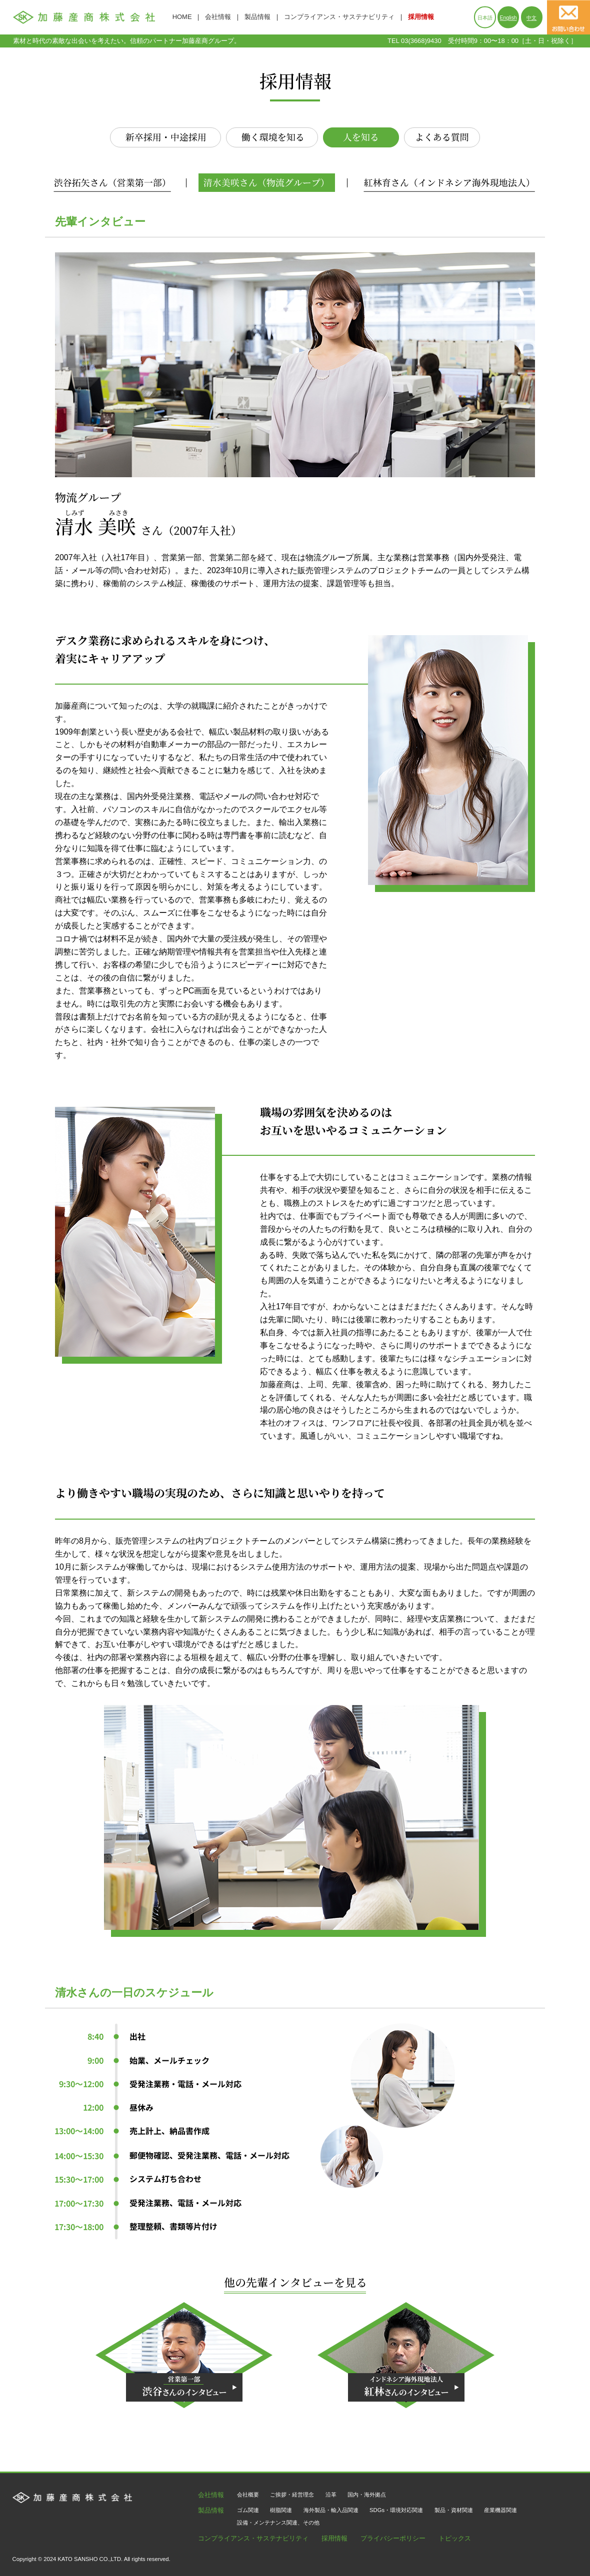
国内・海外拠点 (367, 2495)
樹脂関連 (281, 2510)
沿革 (331, 2495)
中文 (531, 18)
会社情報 (218, 17)
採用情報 (421, 17)
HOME (182, 17)
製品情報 (257, 17)
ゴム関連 (248, 2510)
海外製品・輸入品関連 (331, 2510)
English (508, 18)
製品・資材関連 (453, 2510)
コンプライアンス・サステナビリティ (339, 17)
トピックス (454, 2539)
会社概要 (248, 2495)
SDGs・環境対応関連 (396, 2510)
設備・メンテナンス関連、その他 (278, 2523)
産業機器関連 (500, 2510)
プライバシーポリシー (393, 2539)
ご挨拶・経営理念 (292, 2495)
